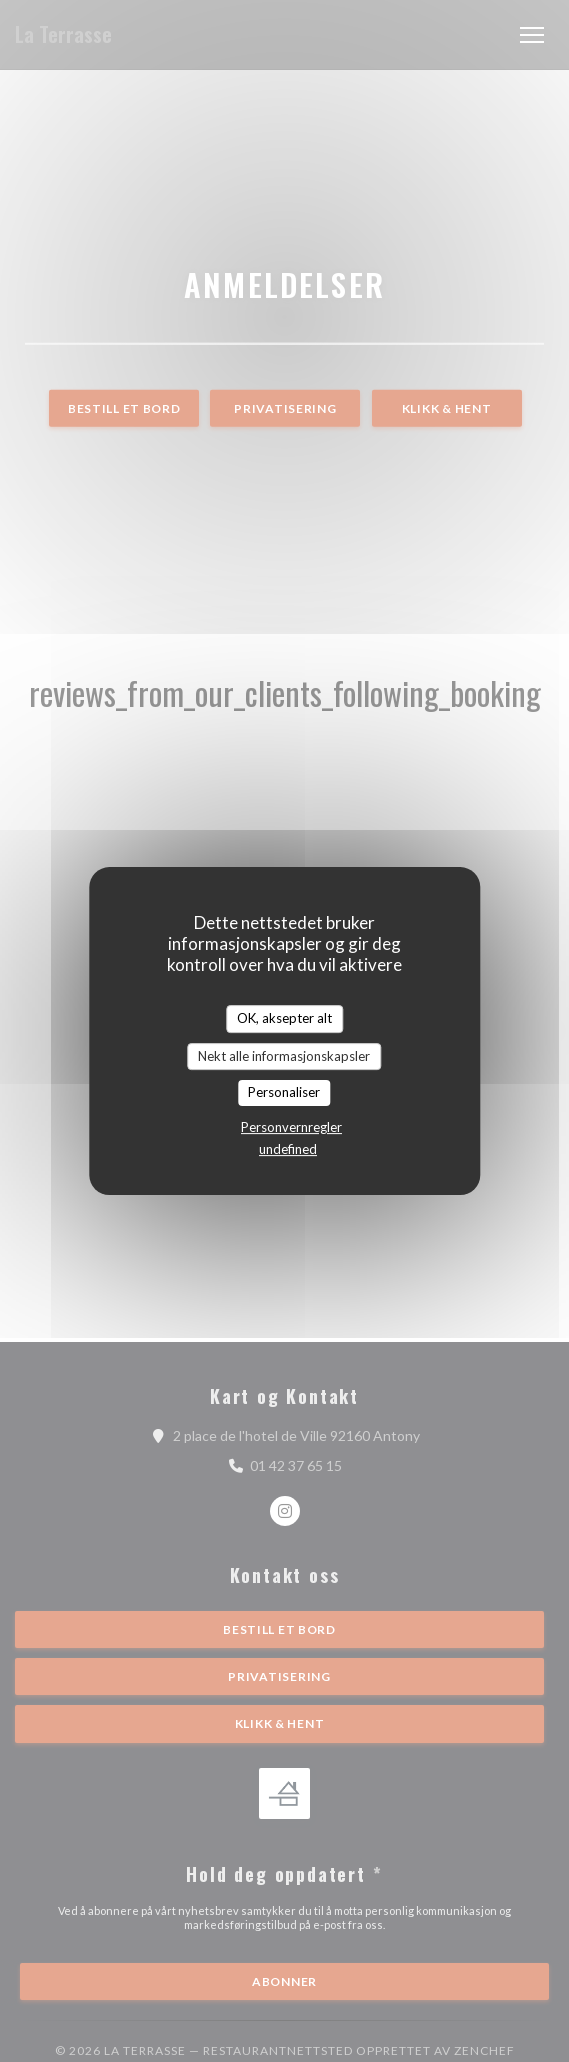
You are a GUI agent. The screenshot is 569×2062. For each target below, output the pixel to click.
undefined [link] (288, 1149)
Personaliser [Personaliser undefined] (284, 1092)
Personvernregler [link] (291, 1127)
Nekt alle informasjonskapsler (284, 1056)
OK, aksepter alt (284, 1018)
